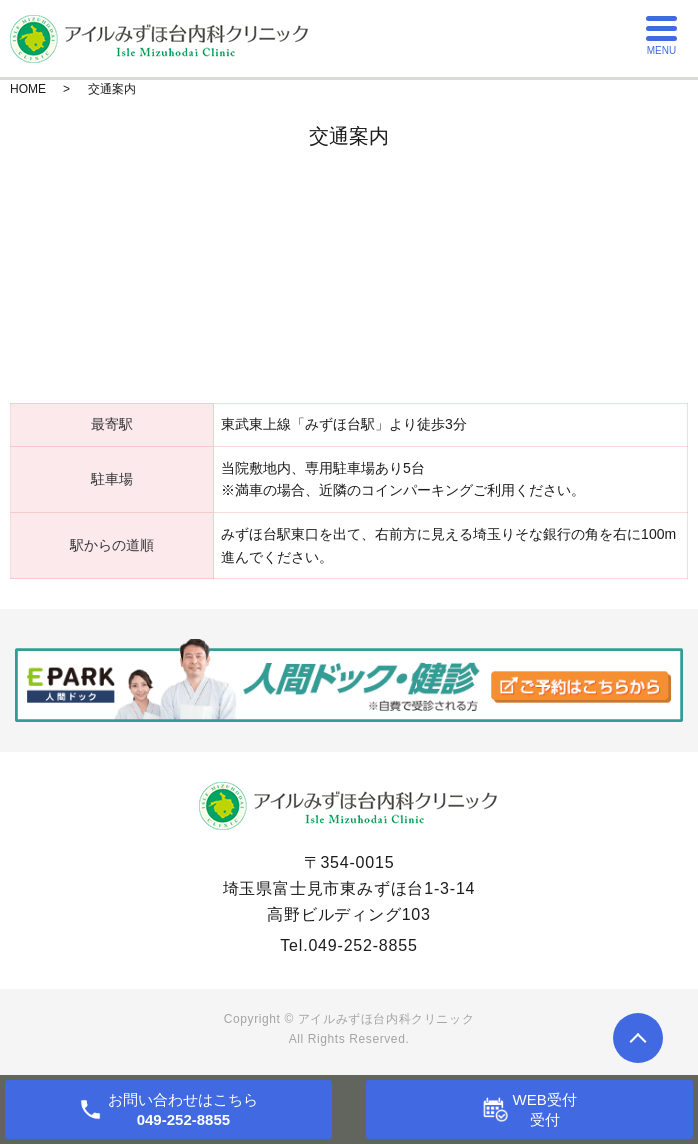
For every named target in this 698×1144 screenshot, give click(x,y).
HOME (28, 89)
